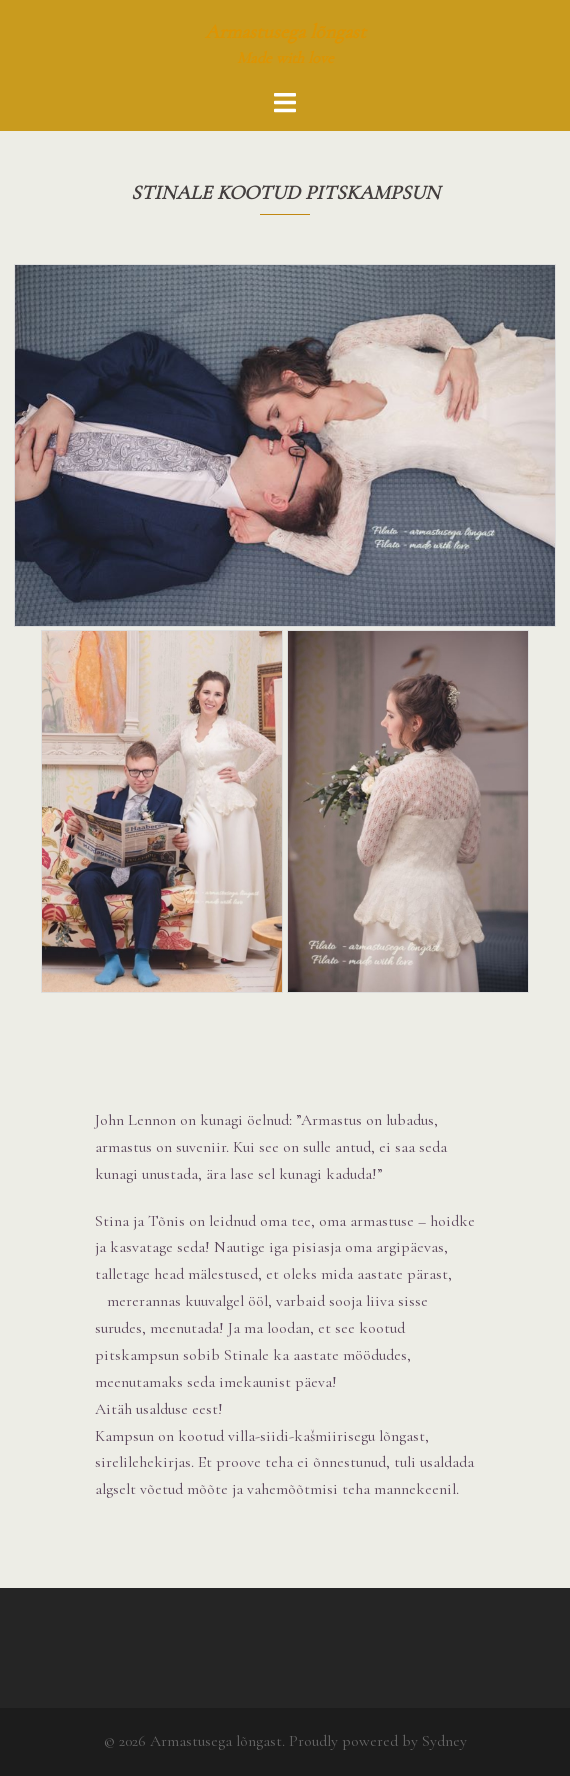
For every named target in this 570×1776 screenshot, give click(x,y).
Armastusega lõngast (285, 32)
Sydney (444, 1741)
